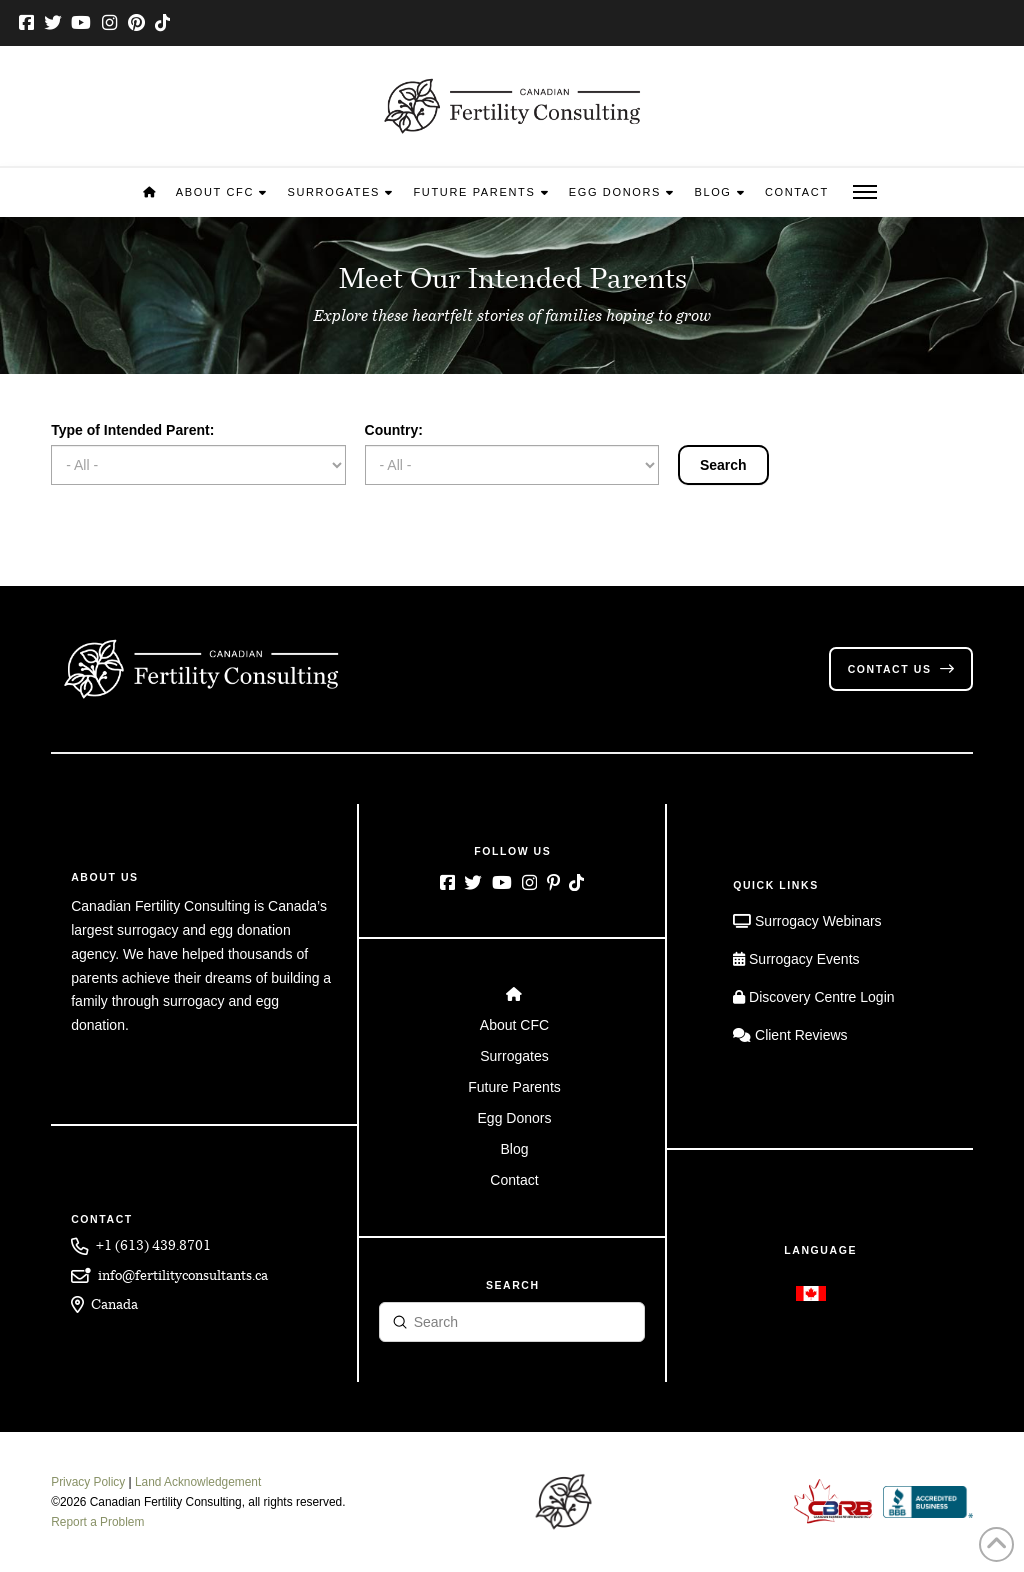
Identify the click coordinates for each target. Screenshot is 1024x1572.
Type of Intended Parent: (132, 430)
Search (723, 465)
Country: (394, 430)
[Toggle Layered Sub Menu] (512, 1025)
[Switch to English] (811, 1293)
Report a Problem (97, 1522)
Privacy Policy (88, 1482)
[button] (865, 192)
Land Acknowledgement (198, 1482)
